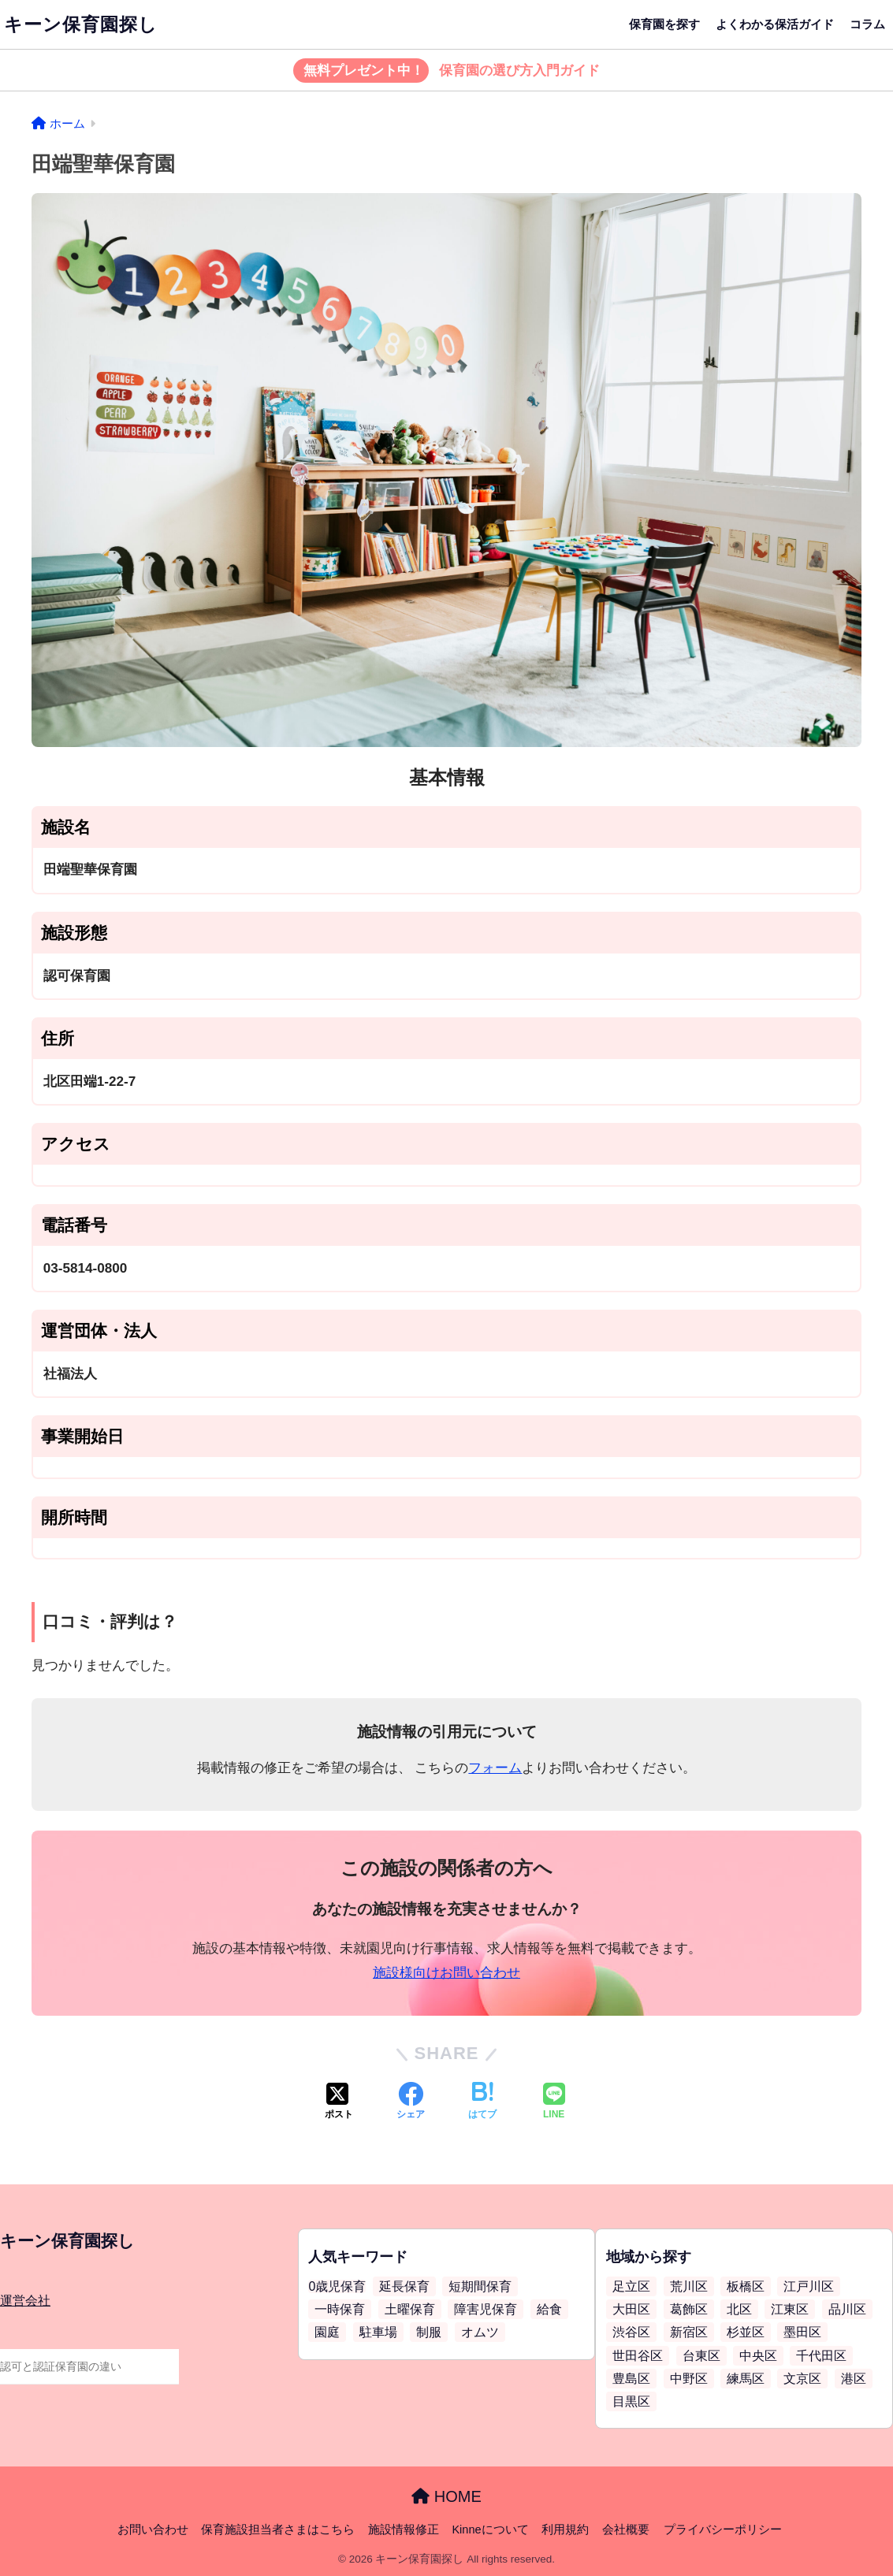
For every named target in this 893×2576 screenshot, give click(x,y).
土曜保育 (410, 2309)
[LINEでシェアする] (554, 2102)
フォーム (495, 1767)
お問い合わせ (152, 2529)
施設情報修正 (403, 2529)
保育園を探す (664, 24)
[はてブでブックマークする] (482, 2102)
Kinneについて (490, 2529)
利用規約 (565, 2529)
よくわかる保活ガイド (775, 24)
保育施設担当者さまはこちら (278, 2529)
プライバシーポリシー (723, 2529)
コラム (867, 24)
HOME (446, 2496)
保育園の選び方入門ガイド (446, 71)
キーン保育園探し (81, 24)
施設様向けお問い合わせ (446, 1972)
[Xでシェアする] (339, 2102)
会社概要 (625, 2529)
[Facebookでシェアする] (410, 2102)
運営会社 (25, 2300)
